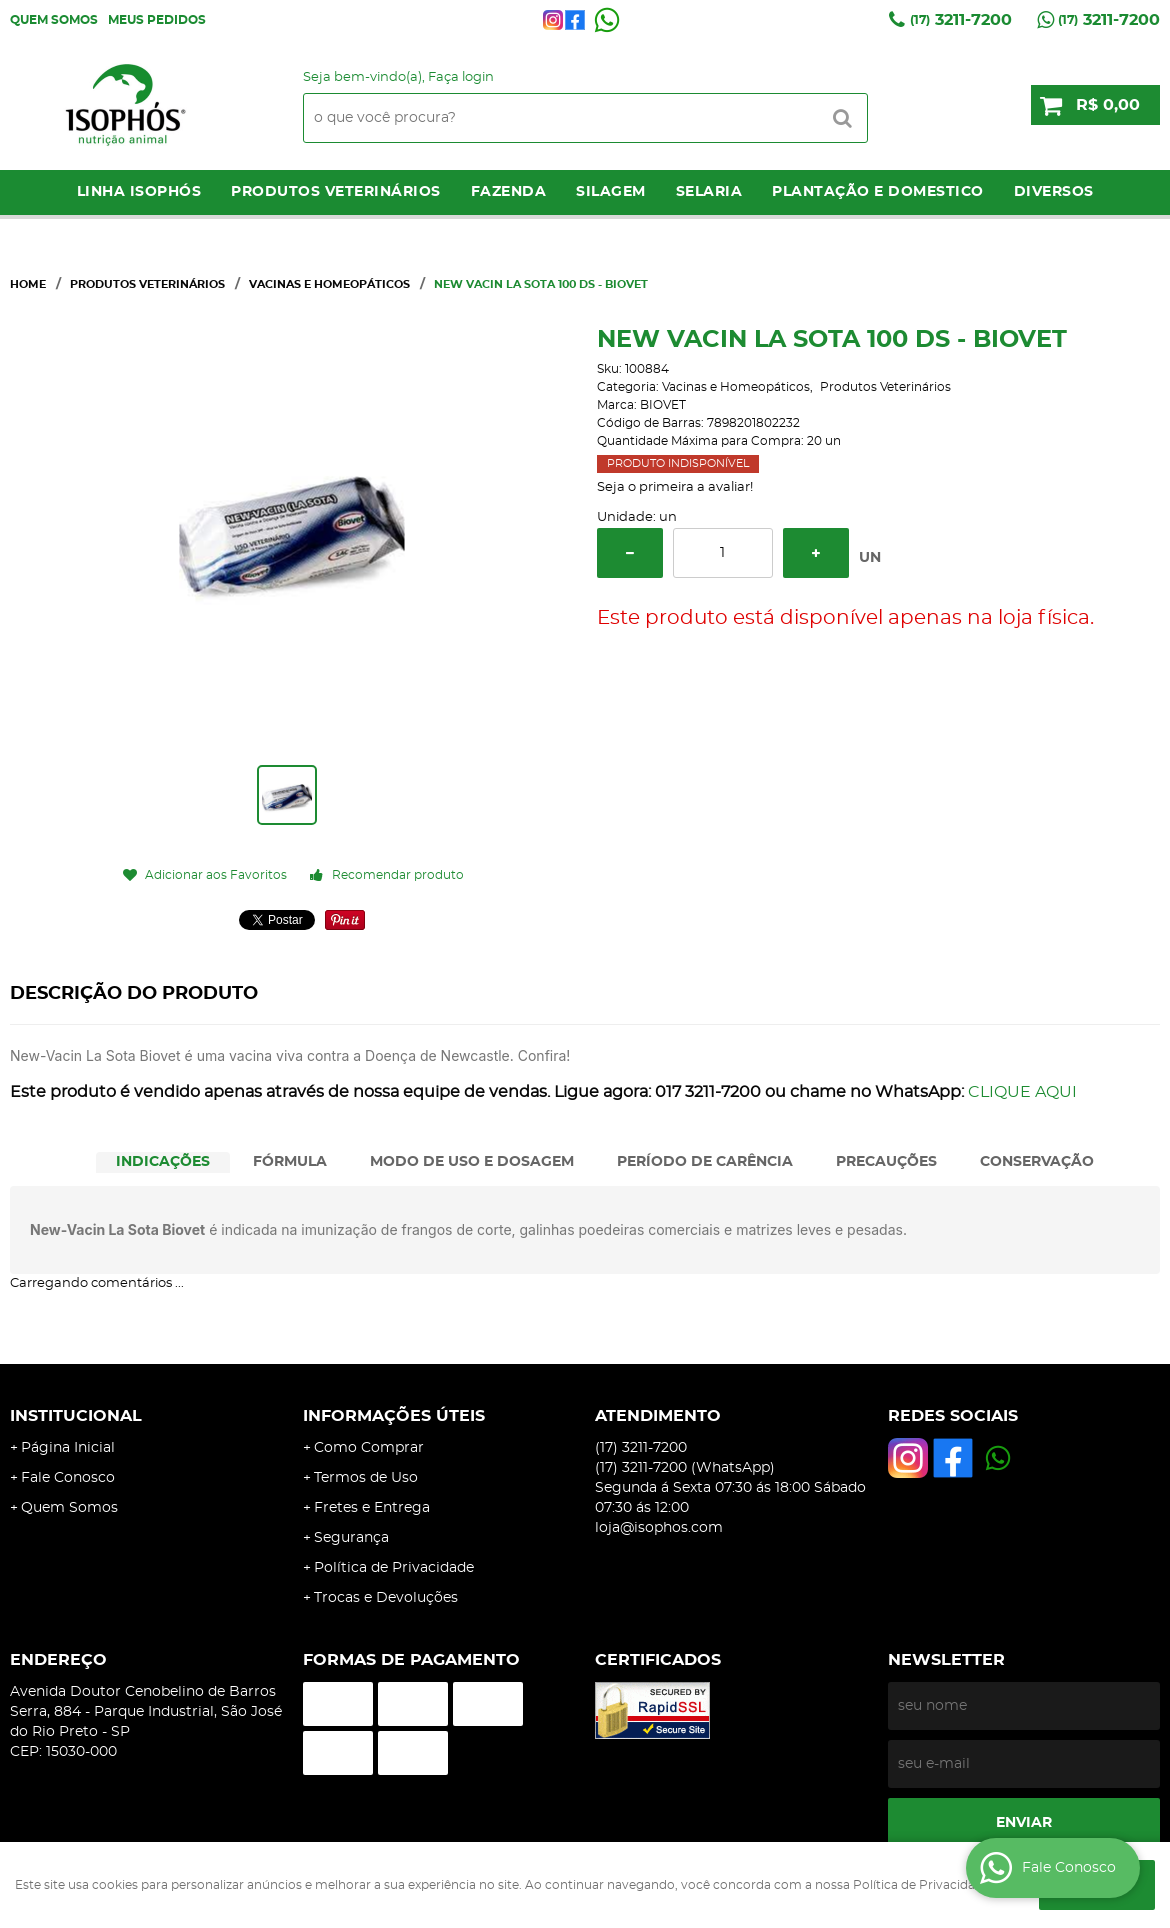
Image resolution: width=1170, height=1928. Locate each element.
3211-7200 (961, 20)
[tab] (163, 1162)
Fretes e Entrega (372, 1508)
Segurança (351, 1538)
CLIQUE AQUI (1022, 1092)
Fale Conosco (68, 1478)
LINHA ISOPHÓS (139, 192)
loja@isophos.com (659, 1528)
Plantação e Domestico (878, 192)
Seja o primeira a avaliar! (675, 487)
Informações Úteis (394, 1416)
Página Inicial (68, 1448)
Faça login (461, 77)
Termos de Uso (366, 1478)
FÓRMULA (290, 1162)
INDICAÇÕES (163, 1162)
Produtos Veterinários (336, 192)
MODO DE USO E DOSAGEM (472, 1162)
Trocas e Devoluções (386, 1598)
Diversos (1054, 192)
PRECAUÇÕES (886, 1162)
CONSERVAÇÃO (1037, 1162)
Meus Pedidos (157, 20)
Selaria (709, 192)
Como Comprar (369, 1448)
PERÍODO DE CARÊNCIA (705, 1162)
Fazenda (509, 192)
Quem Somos (54, 20)
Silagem (611, 192)
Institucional (76, 1416)
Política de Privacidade (394, 1568)
